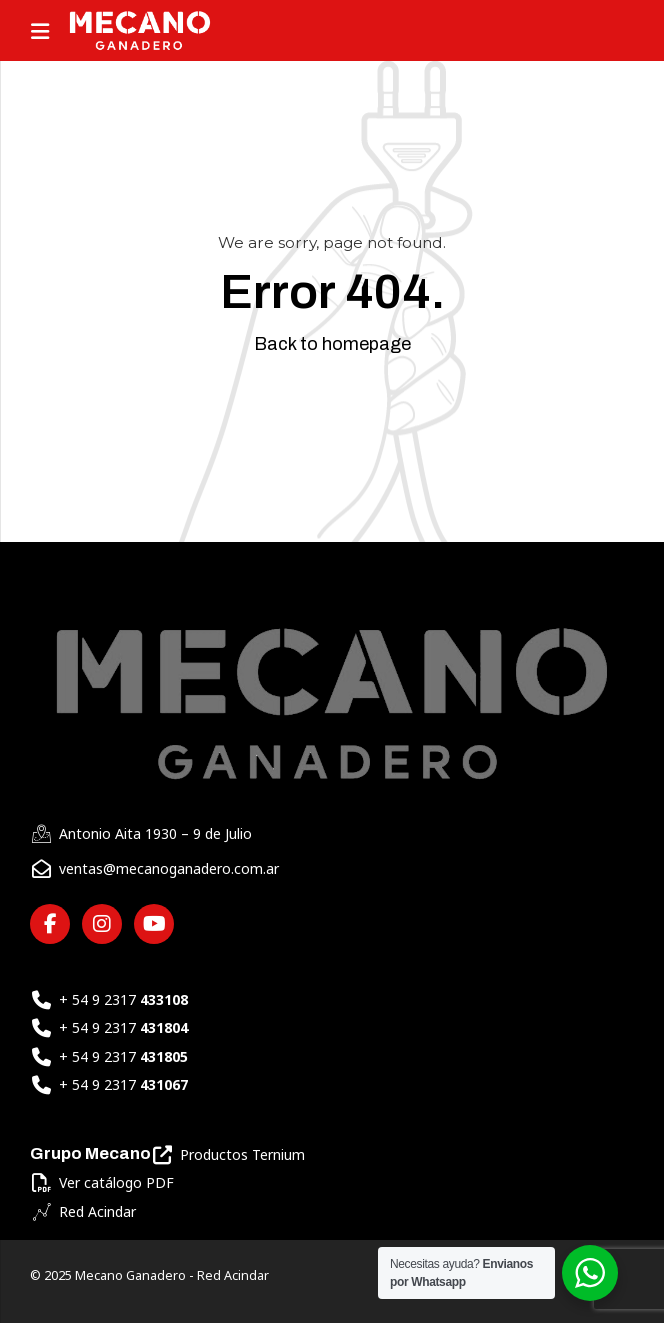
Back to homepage (332, 344)
